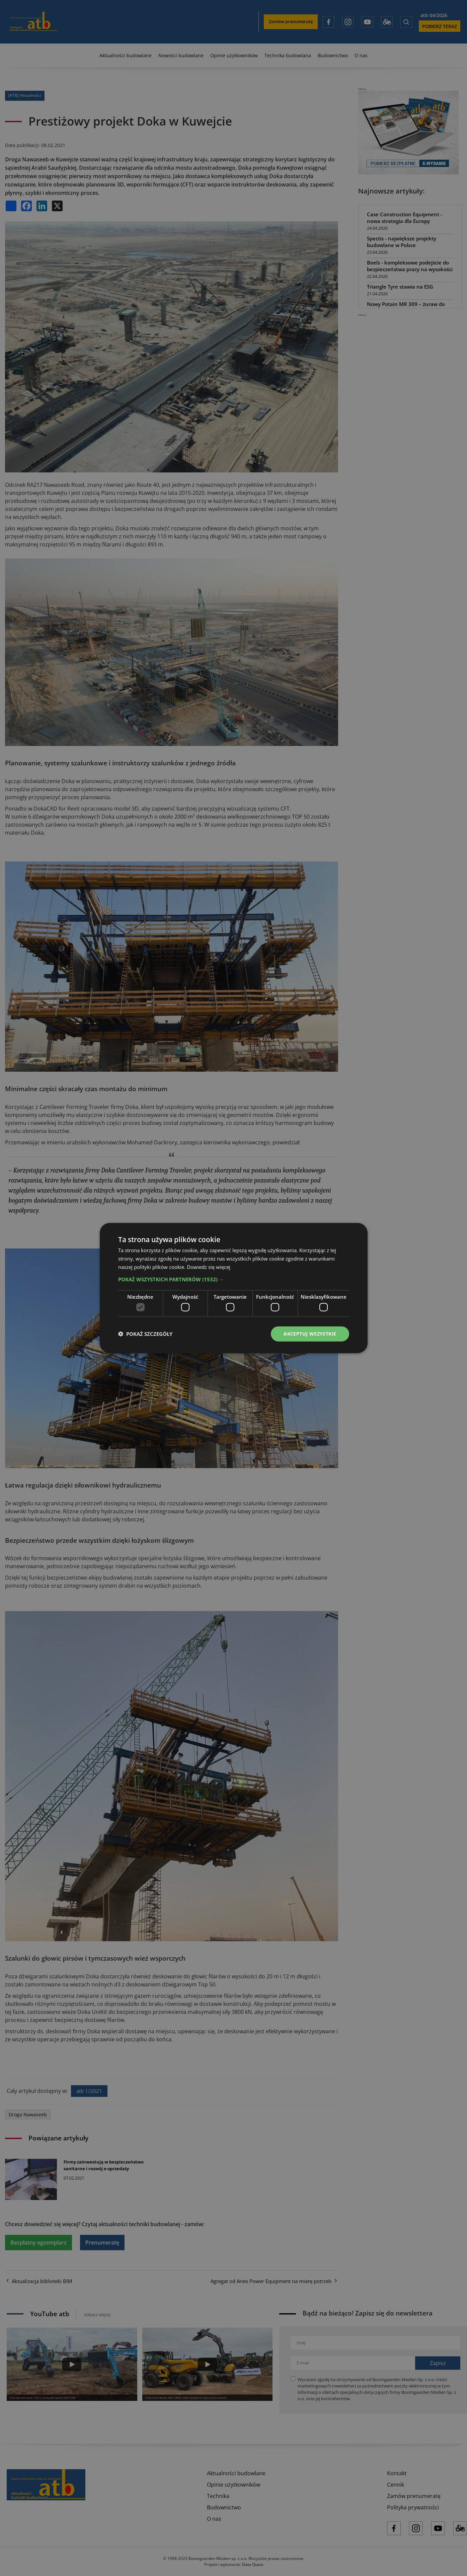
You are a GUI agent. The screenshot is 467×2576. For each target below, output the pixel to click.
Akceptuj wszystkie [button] (310, 1334)
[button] (233, 1279)
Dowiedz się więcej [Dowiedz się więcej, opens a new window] (208, 1266)
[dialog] (233, 1288)
